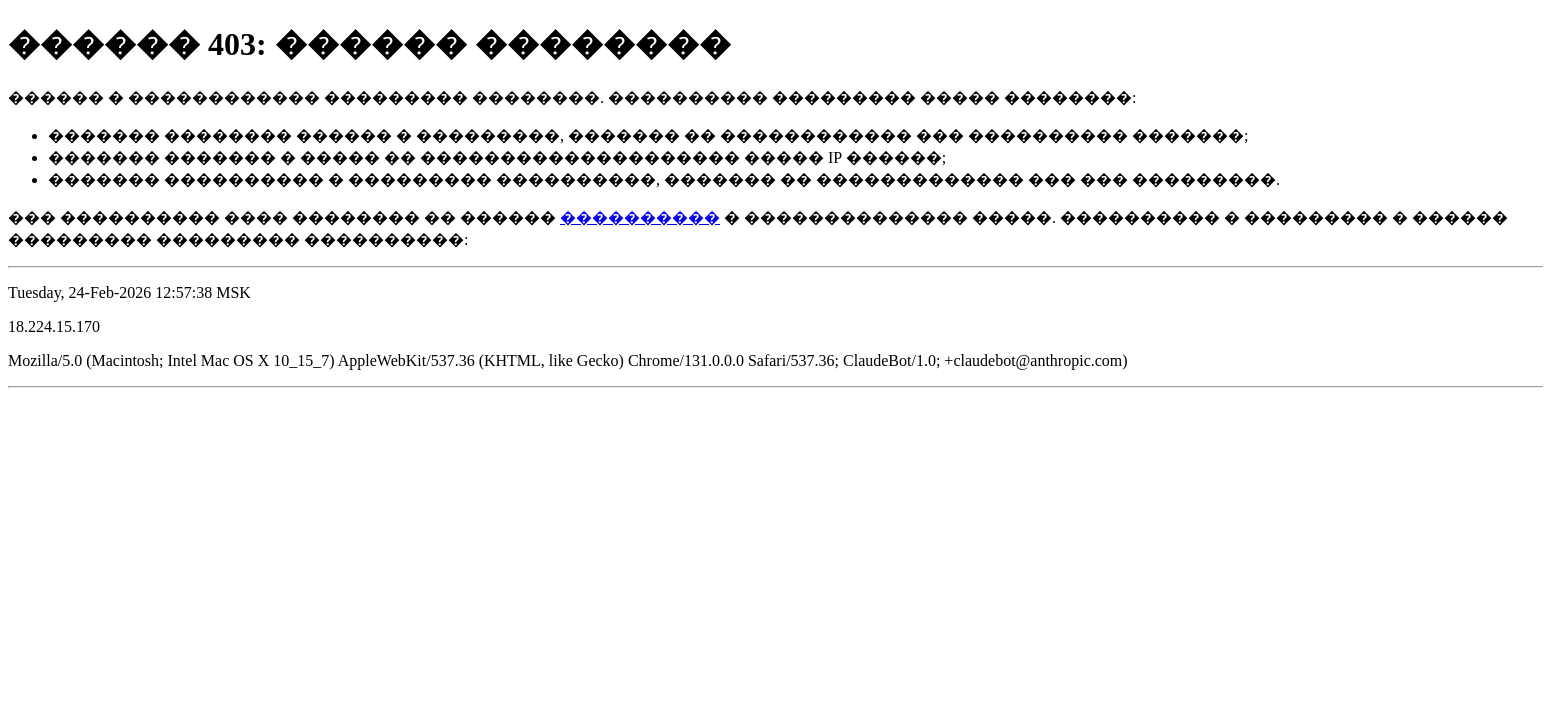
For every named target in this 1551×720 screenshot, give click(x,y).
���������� (640, 217)
